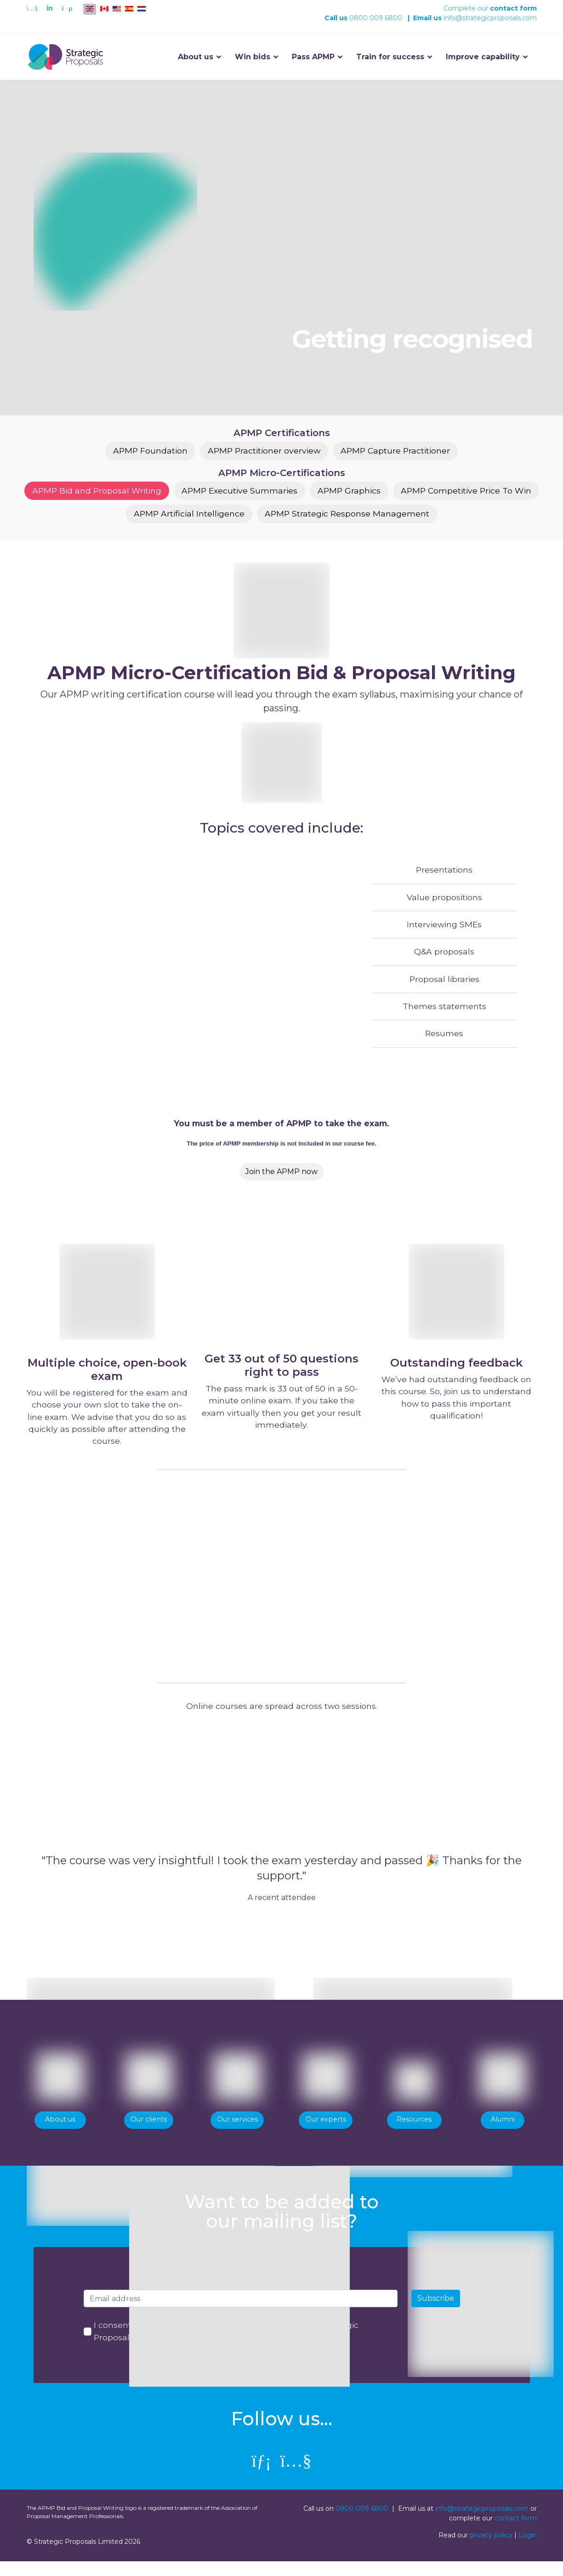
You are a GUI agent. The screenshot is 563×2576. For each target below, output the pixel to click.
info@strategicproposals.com (490, 18)
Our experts (325, 2132)
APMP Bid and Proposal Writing (93, 492)
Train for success (390, 56)
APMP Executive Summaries (238, 492)
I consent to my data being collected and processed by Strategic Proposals (226, 2345)
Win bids (252, 56)
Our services (237, 2132)
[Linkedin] (49, 8)
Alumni (502, 2132)
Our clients (148, 2132)
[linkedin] (261, 2475)
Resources (414, 2132)
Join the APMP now (281, 1177)
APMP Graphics (350, 492)
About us (195, 56)
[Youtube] (32, 8)
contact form (513, 8)
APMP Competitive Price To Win (469, 492)
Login (527, 2550)
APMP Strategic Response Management (348, 515)
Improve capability (483, 56)
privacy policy (491, 2550)
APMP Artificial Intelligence (188, 515)
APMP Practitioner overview (263, 451)
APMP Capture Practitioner (397, 451)
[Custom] (67, 8)
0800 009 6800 (375, 18)
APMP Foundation (147, 451)
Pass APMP (313, 56)
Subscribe (435, 2312)
